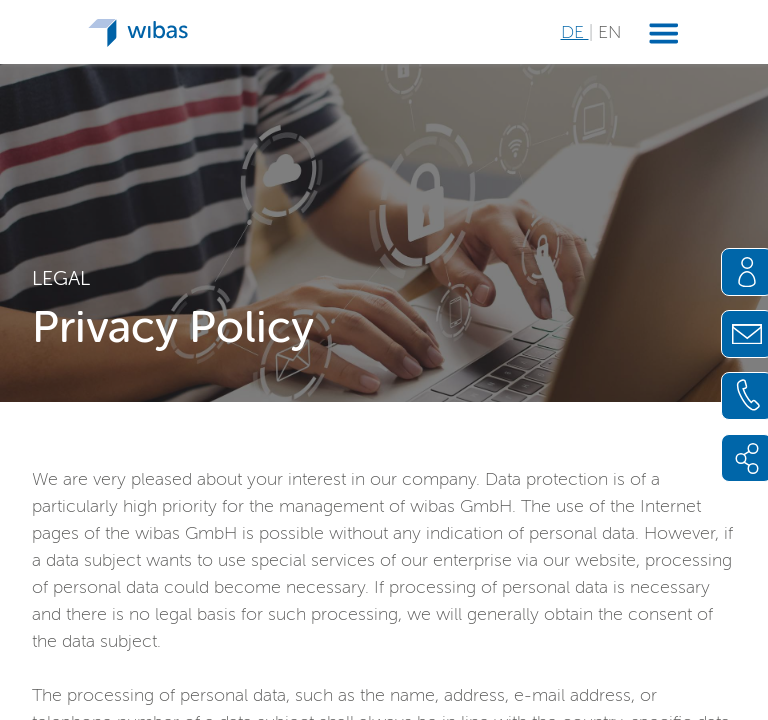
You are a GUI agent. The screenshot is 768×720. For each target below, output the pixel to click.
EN (609, 32)
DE (575, 32)
